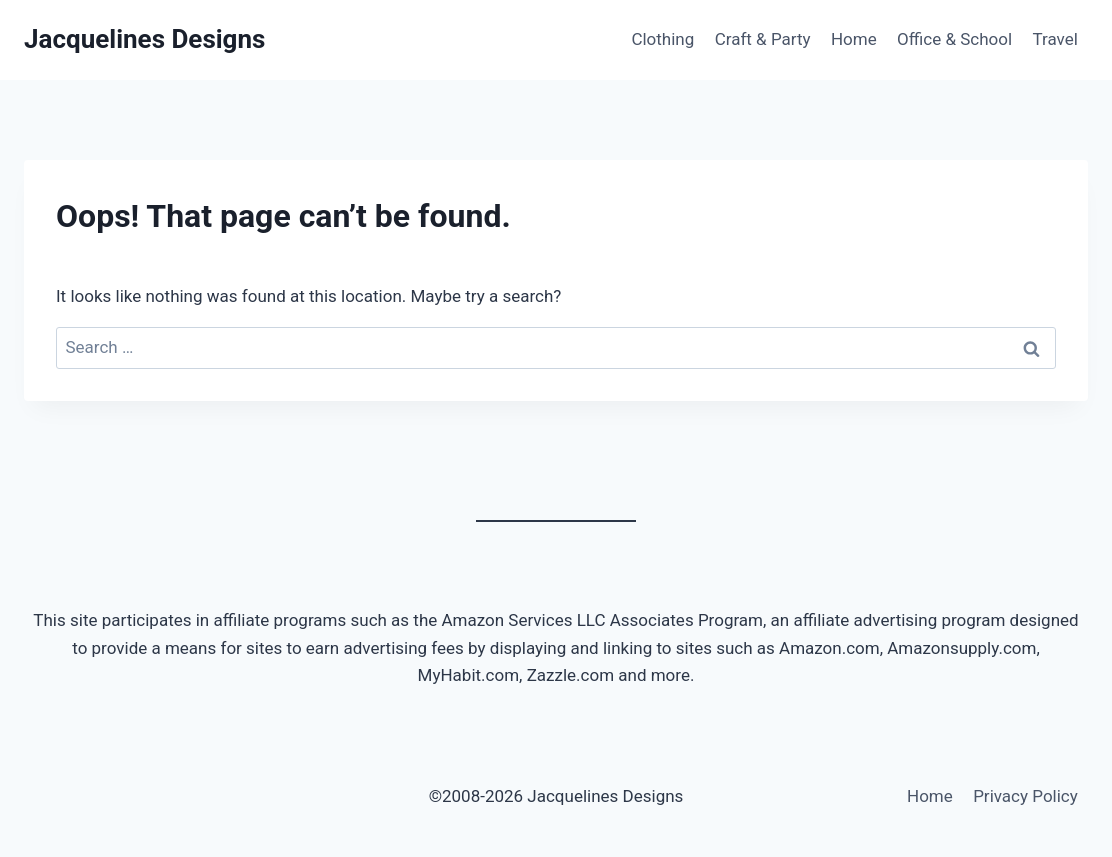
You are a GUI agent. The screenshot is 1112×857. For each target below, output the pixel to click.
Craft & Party (763, 39)
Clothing (662, 39)
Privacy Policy (1025, 796)
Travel (1054, 39)
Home (854, 39)
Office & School (954, 39)
